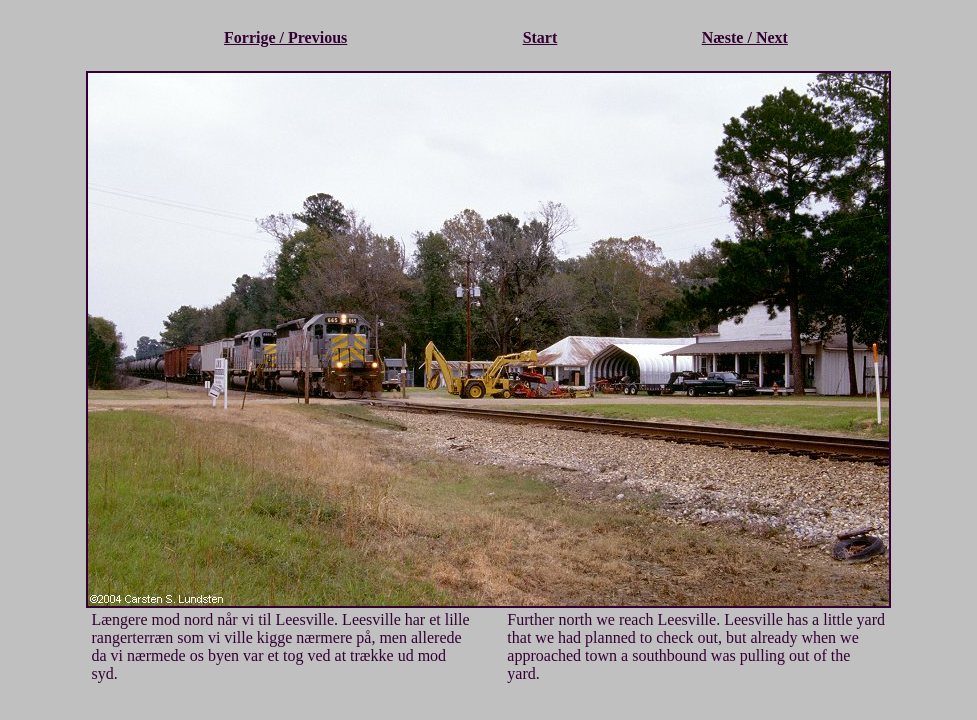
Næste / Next (745, 37)
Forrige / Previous (285, 37)
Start (540, 37)
